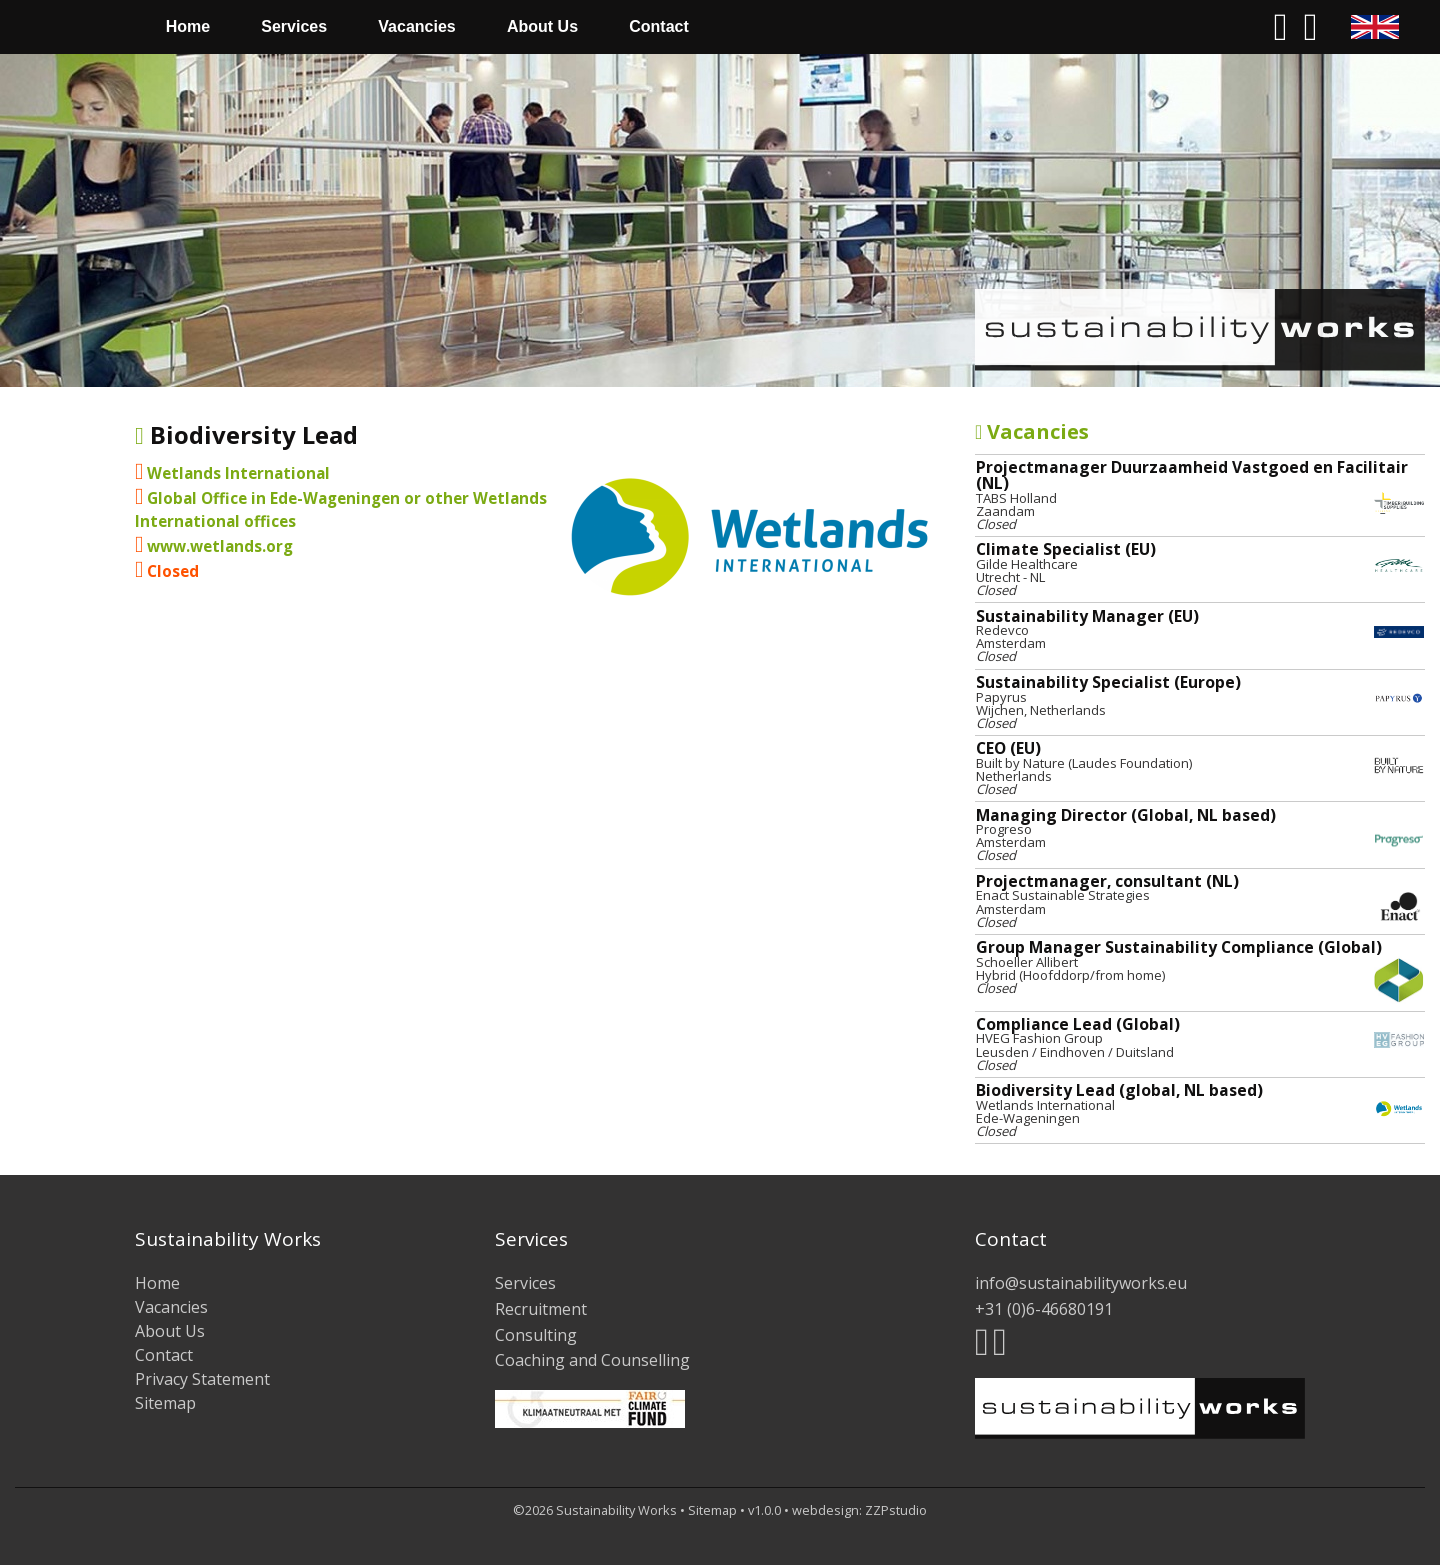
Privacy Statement (202, 1379)
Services (294, 26)
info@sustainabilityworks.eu (1081, 1283)
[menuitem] (77, 27)
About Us (542, 26)
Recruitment (541, 1309)
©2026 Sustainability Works (595, 1510)
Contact (659, 26)
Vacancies (416, 26)
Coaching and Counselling (592, 1360)
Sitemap (165, 1403)
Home (188, 26)
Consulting (536, 1335)
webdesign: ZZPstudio (859, 1510)
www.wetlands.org (220, 546)
